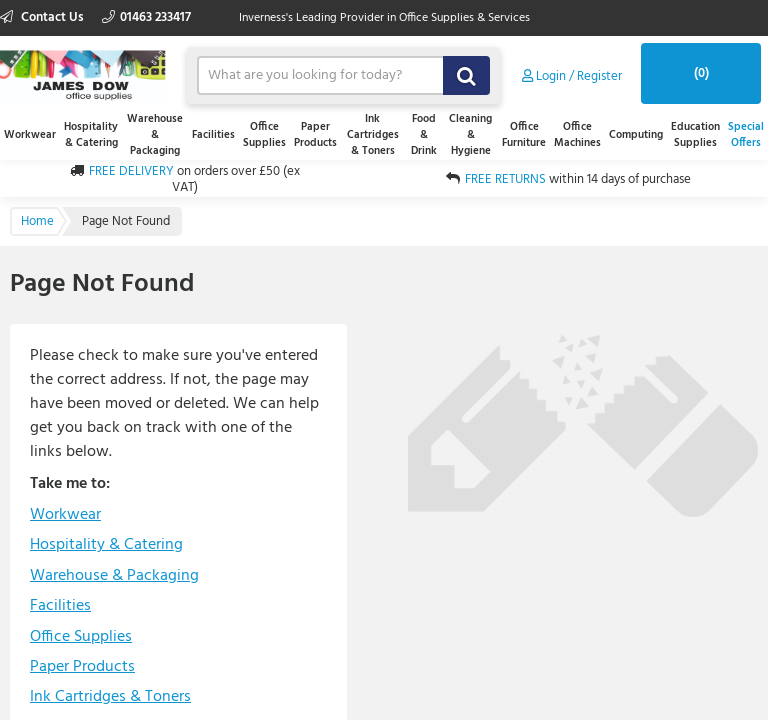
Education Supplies (695, 135)
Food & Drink (424, 135)
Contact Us (43, 17)
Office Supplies (264, 135)
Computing (636, 135)
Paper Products (315, 135)
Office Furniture (524, 135)
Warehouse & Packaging (155, 135)
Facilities (213, 135)
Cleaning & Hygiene (470, 135)
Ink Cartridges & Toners (373, 135)
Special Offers (746, 135)
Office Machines (577, 135)
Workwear (30, 135)
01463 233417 (146, 17)
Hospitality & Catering (91, 135)
